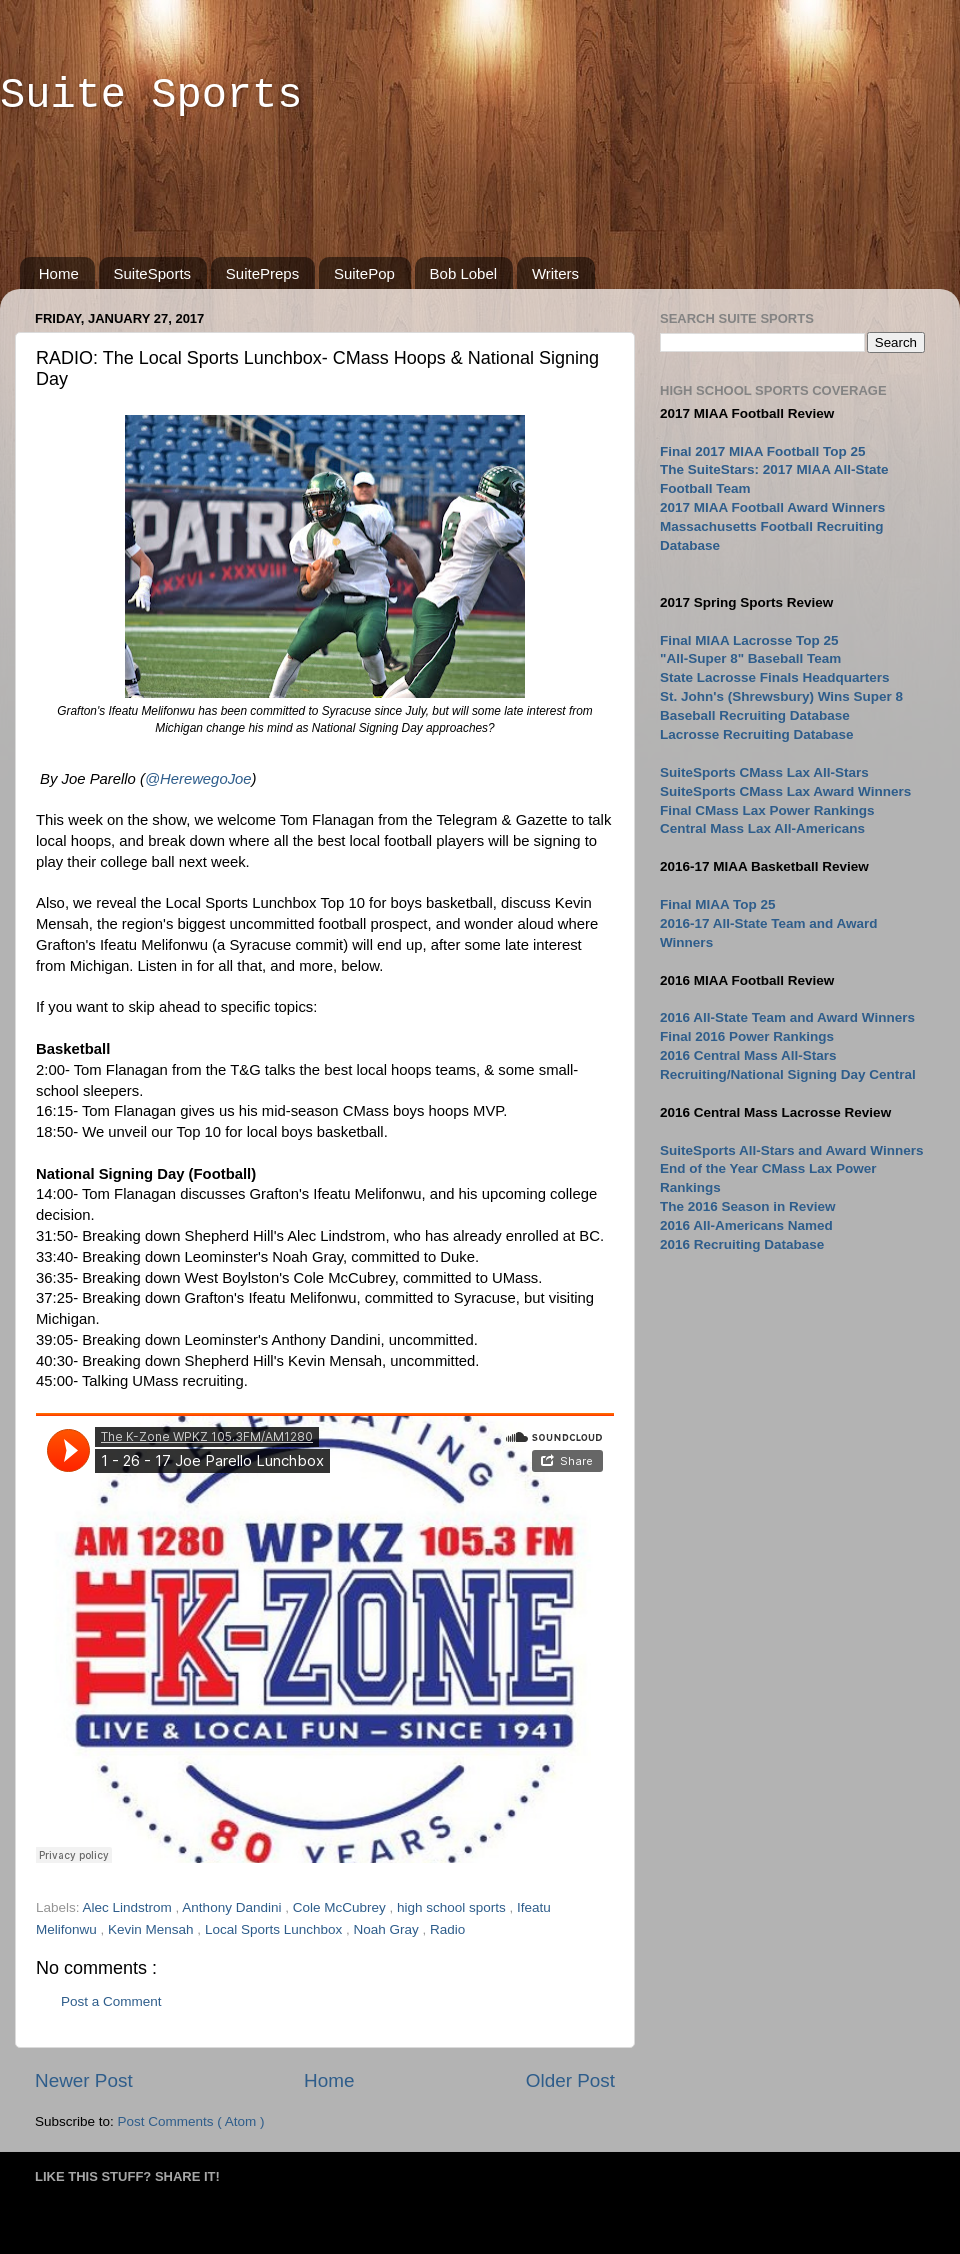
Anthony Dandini (233, 1907)
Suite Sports (151, 96)
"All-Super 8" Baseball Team (750, 658)
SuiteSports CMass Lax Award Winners (785, 791)
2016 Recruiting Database (742, 1244)
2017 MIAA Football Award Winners (772, 507)
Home (59, 273)
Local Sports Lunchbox (275, 1929)
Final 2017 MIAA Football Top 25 (763, 451)
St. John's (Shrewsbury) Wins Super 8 (781, 696)
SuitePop (364, 273)
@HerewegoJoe (198, 779)
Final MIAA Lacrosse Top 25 (749, 640)
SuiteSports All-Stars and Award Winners (791, 1150)
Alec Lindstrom (129, 1907)
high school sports (453, 1907)
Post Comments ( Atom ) (191, 2121)
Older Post (570, 2080)
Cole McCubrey (341, 1907)
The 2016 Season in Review (748, 1206)
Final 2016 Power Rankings (747, 1036)
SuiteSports (153, 273)
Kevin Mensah (152, 1929)
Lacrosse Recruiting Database (757, 734)
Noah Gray (387, 1929)
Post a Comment (111, 2001)
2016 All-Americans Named (746, 1225)
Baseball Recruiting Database (755, 715)
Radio (447, 1929)
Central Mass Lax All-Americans (762, 828)
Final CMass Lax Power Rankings (767, 810)
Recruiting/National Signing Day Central (788, 1074)
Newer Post (84, 2080)
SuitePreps (262, 273)
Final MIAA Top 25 (718, 904)
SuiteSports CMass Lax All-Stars (764, 772)
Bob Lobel (464, 273)
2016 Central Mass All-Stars (748, 1055)
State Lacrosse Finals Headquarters (775, 677)
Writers (555, 273)
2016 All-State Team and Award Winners (787, 1017)
